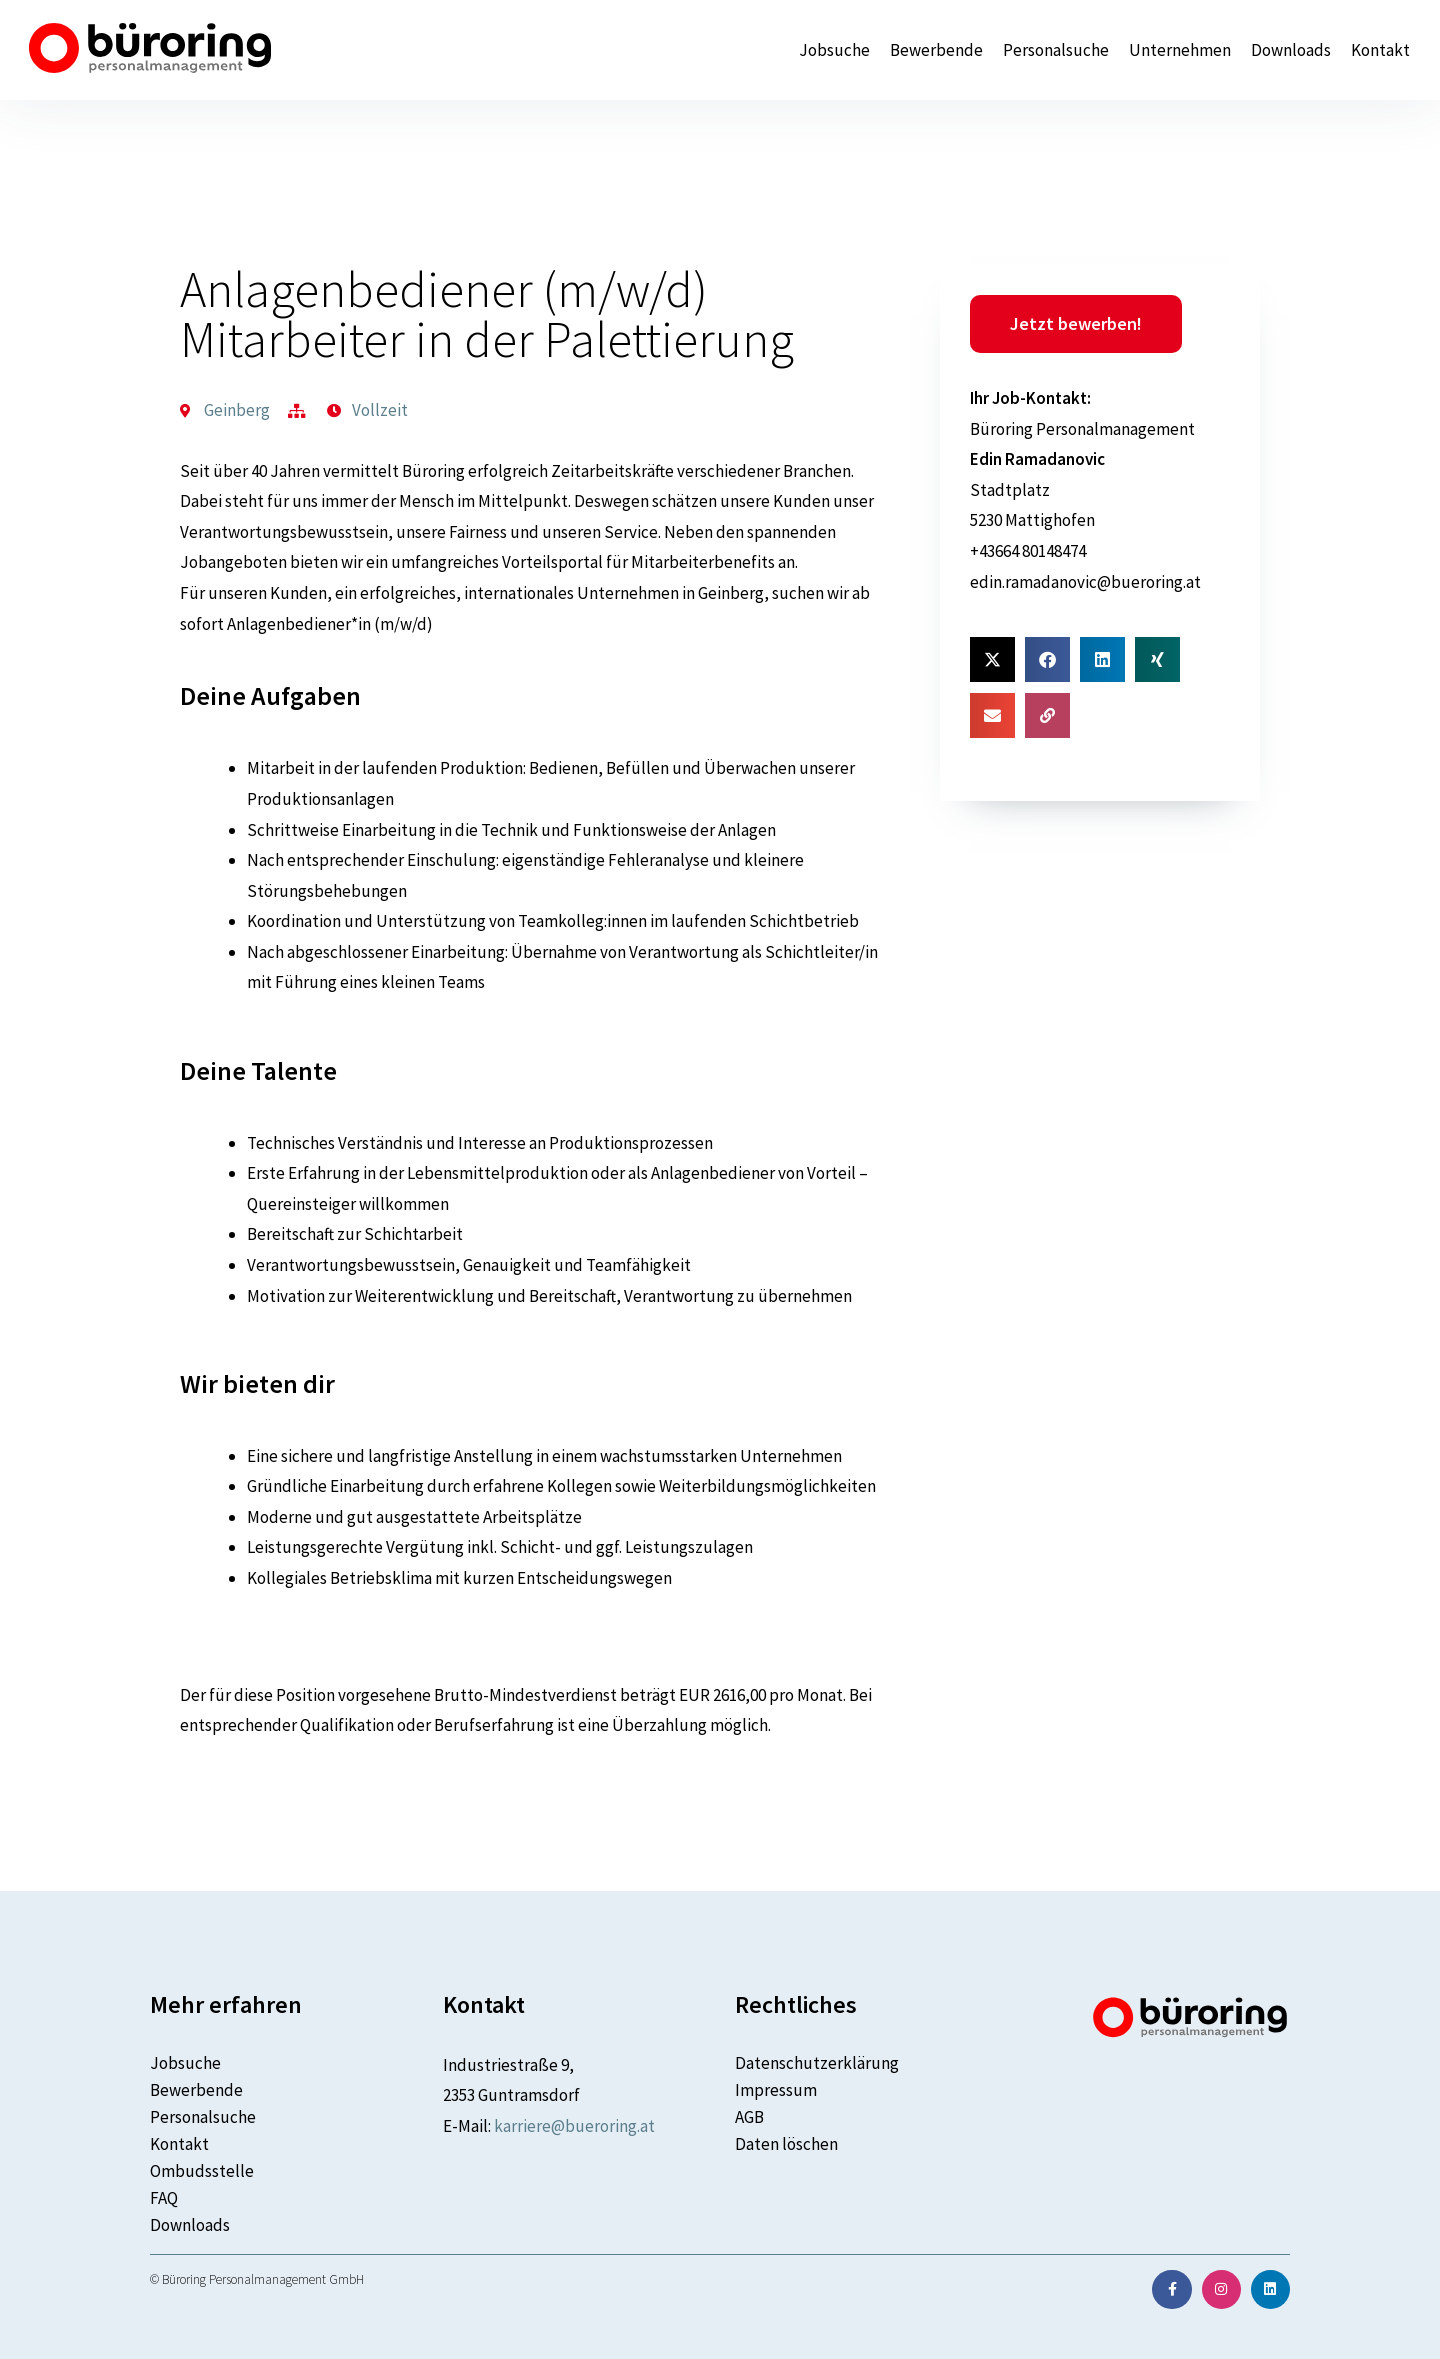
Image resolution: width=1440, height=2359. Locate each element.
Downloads (1291, 50)
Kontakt (1380, 50)
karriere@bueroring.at (574, 2126)
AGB (749, 2117)
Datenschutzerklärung (817, 2063)
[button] (992, 659)
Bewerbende (936, 50)
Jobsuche (834, 50)
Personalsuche (1056, 50)
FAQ (164, 2198)
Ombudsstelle (202, 2171)
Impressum (776, 2090)
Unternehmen (1180, 50)
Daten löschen (786, 2144)
